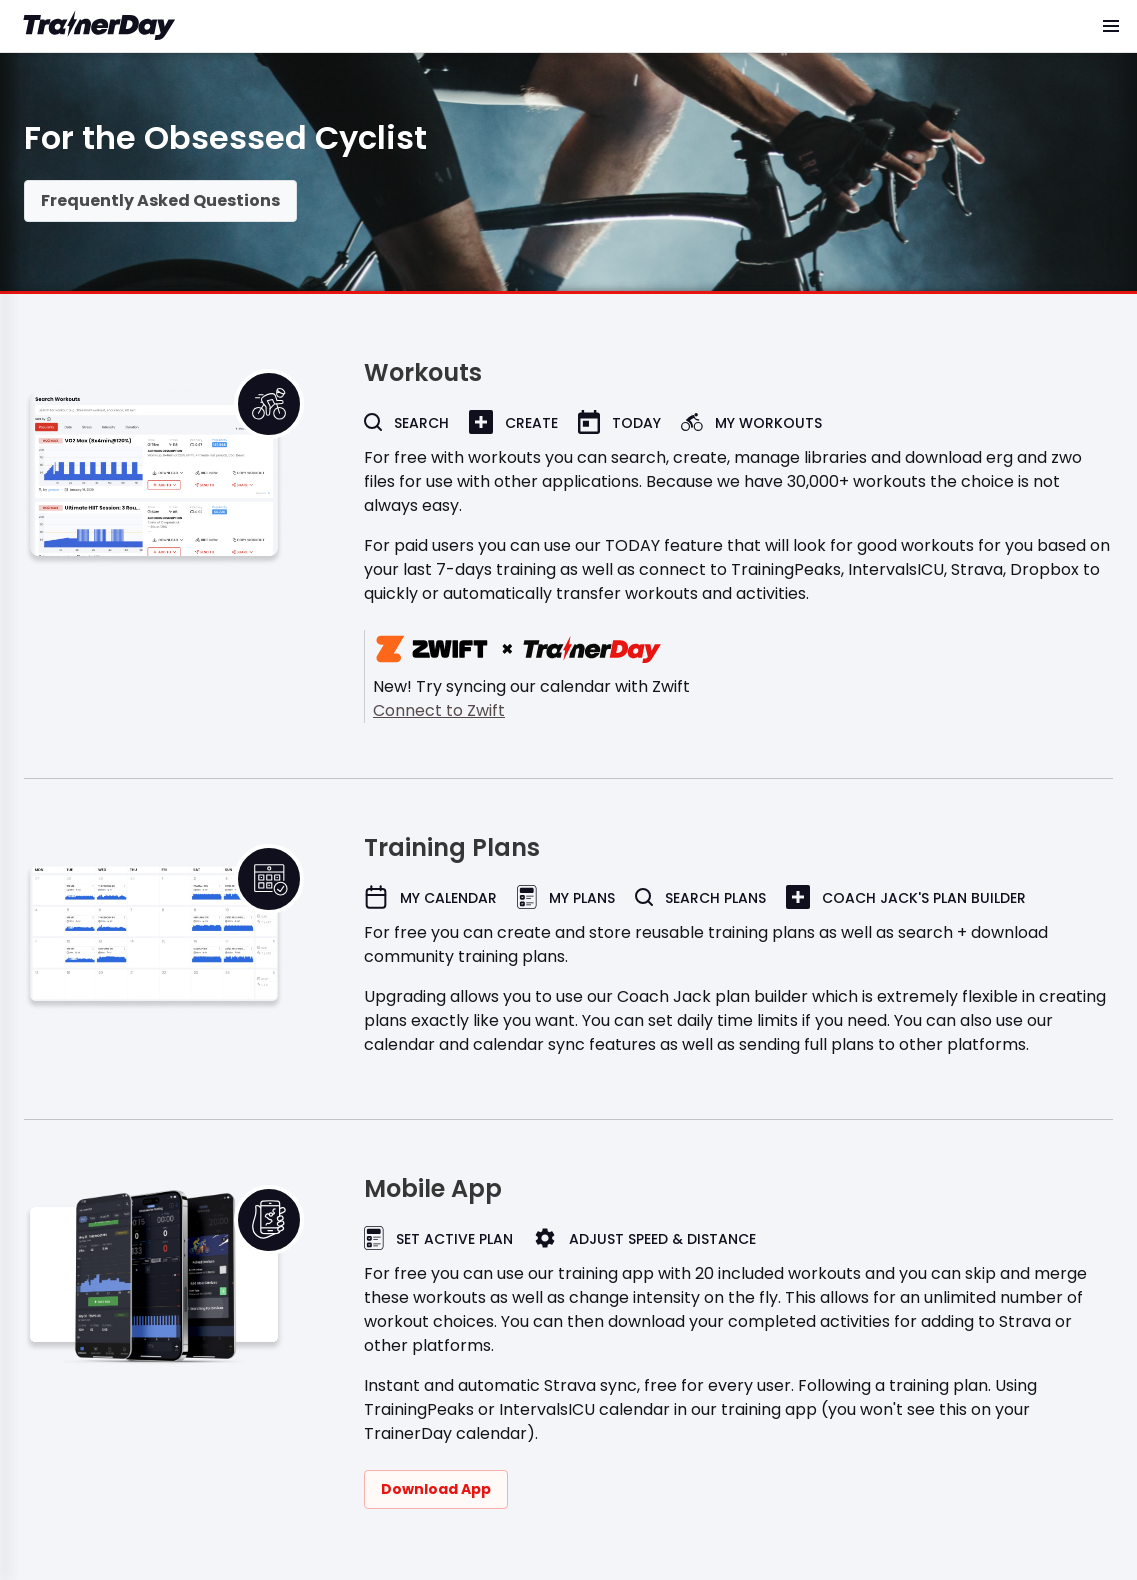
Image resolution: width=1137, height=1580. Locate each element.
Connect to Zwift (439, 710)
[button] (1111, 26)
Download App (436, 1489)
